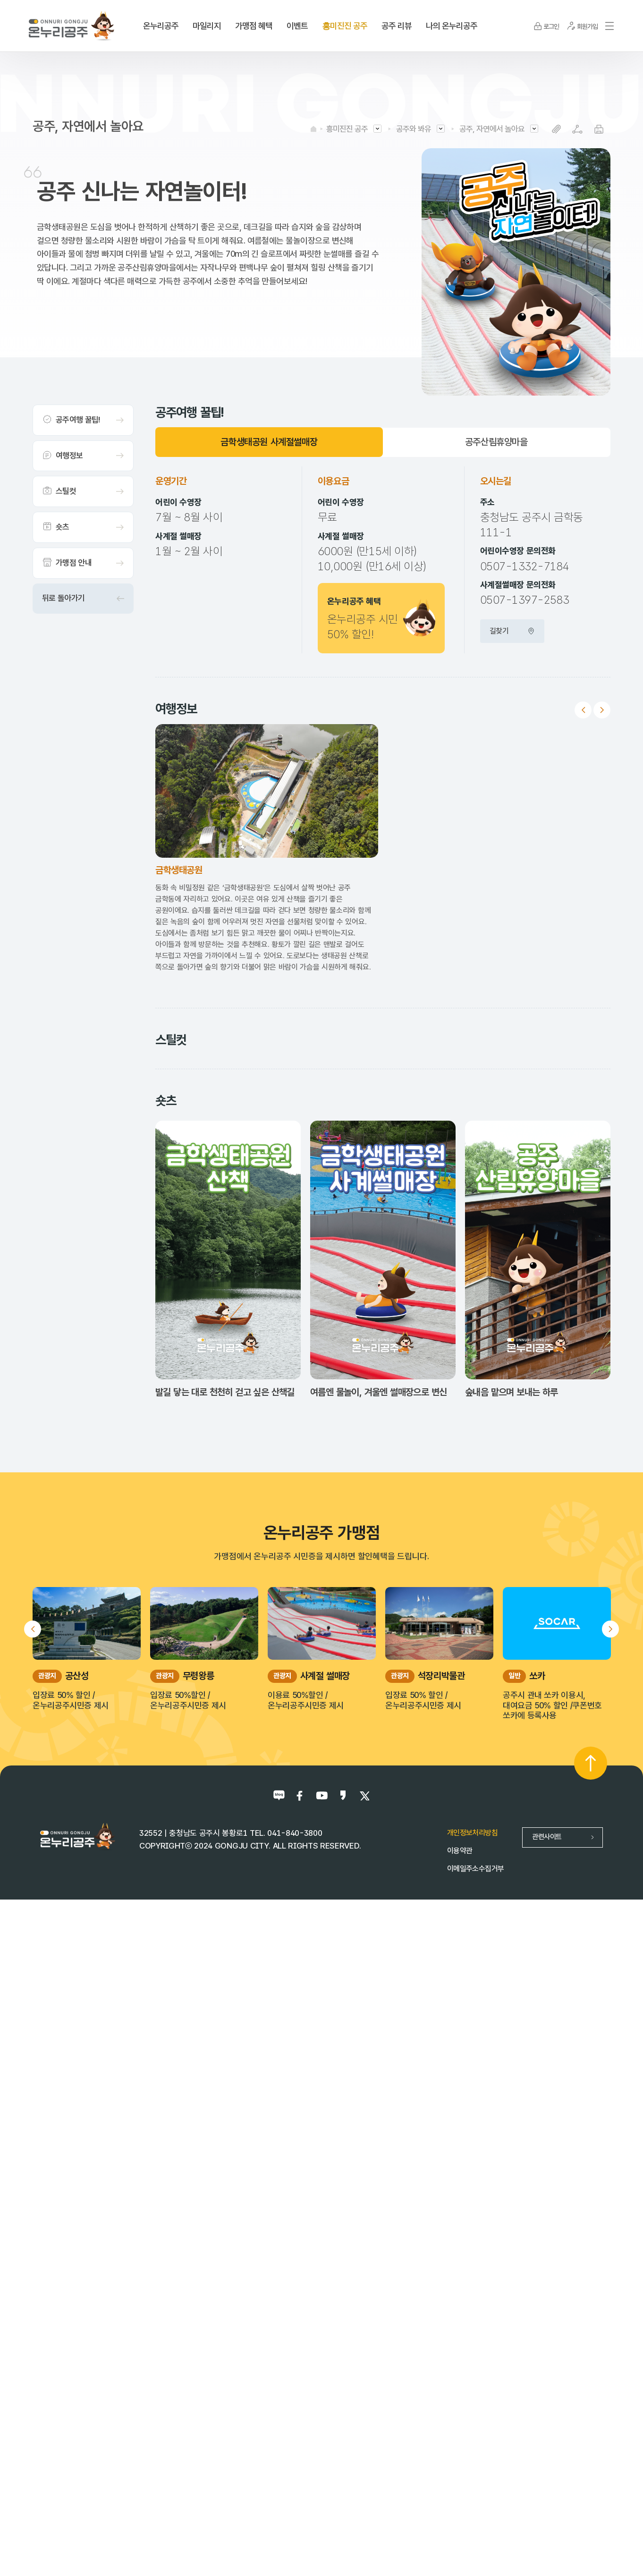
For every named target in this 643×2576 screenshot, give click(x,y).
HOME (313, 129)
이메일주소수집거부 (475, 2528)
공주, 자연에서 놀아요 (492, 129)
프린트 (599, 129)
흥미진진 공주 (347, 129)
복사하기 (556, 129)
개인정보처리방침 (472, 2492)
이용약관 (459, 2510)
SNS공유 (577, 129)
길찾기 (512, 630)
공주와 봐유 (413, 129)
